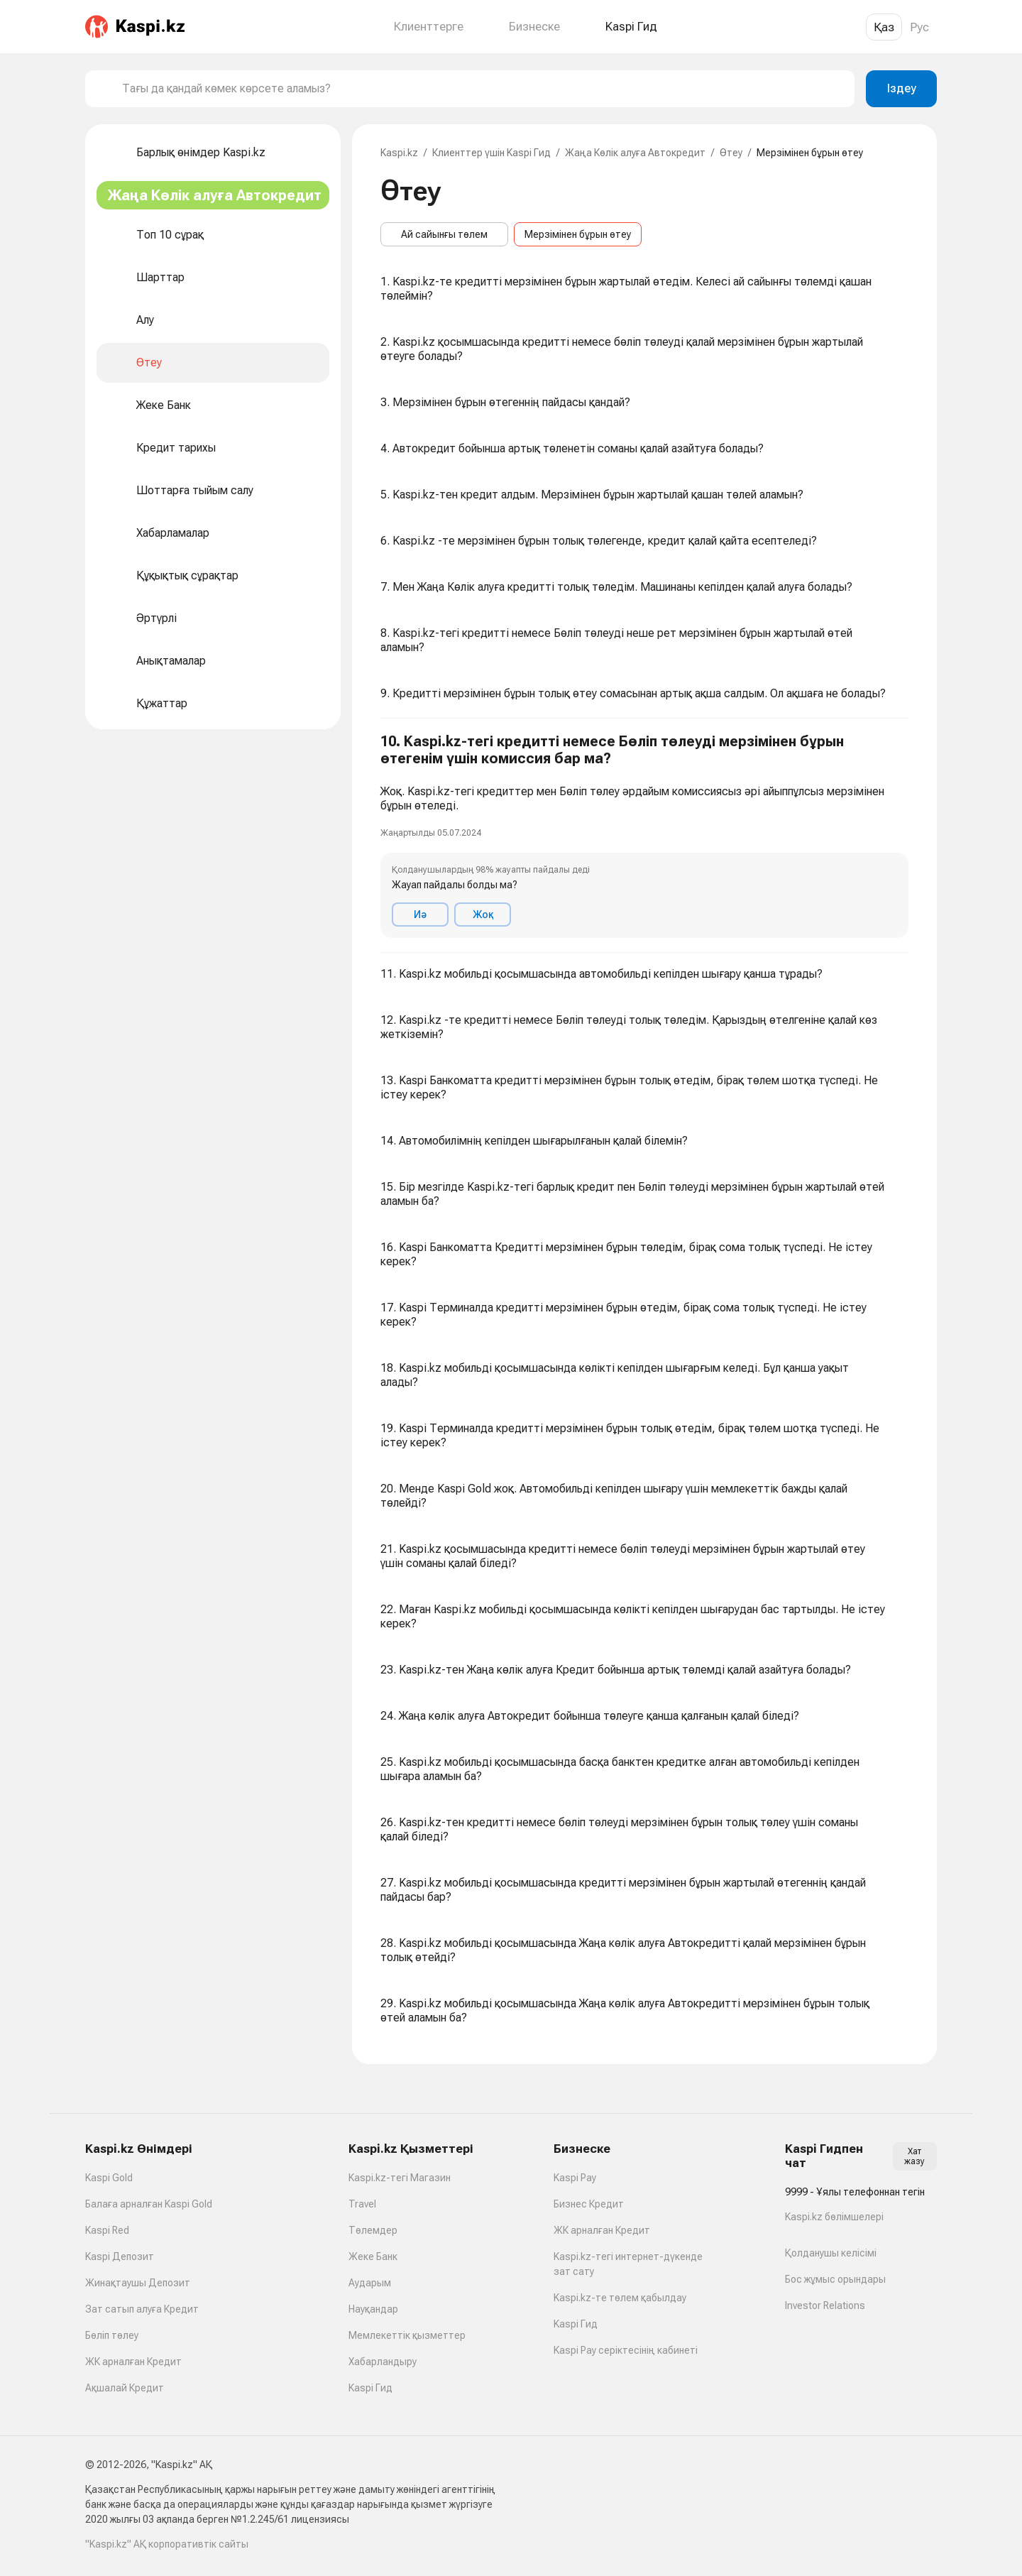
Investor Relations (825, 2305)
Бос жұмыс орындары (835, 2279)
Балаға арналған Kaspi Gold (148, 2204)
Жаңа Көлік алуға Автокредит (635, 152)
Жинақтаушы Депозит (137, 2282)
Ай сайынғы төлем (444, 234)
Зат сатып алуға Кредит (142, 2309)
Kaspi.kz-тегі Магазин (399, 2177)
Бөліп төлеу (111, 2335)
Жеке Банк (372, 2256)
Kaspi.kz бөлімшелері (834, 2216)
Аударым (369, 2282)
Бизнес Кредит (589, 2204)
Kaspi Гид (370, 2388)
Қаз (884, 27)
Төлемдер (372, 2230)
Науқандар (373, 2309)
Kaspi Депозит (119, 2256)
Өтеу (731, 152)
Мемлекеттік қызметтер (407, 2335)
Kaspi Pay (575, 2177)
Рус (919, 27)
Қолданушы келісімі (831, 2253)
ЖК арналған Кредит (133, 2361)
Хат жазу (914, 2156)
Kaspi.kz (399, 152)
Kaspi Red (107, 2230)
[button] (644, 836)
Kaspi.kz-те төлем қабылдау (620, 2297)
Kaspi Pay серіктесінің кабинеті (626, 2350)
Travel (362, 2204)
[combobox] (482, 89)
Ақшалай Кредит (124, 2388)
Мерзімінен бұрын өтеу (577, 234)
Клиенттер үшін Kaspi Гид (491, 152)
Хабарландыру (382, 2361)
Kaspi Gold (109, 2177)
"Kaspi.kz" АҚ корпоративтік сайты (166, 2544)
